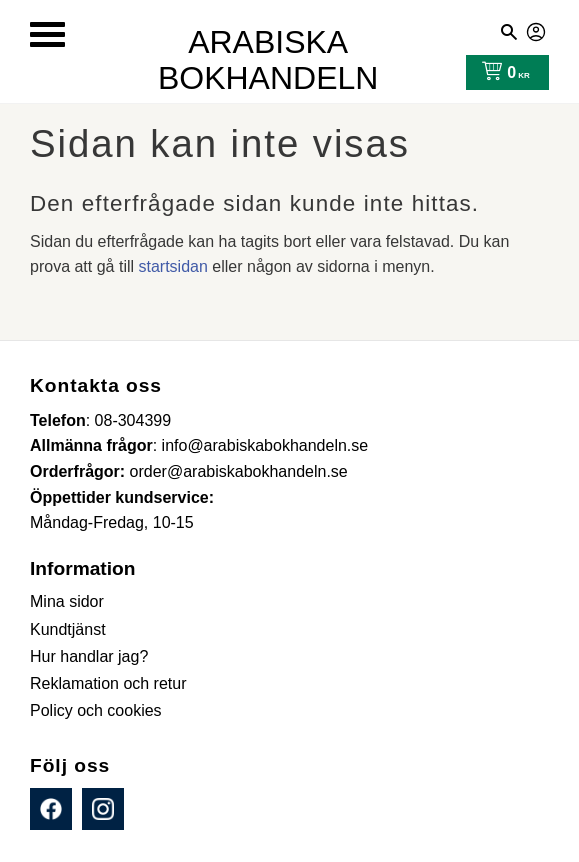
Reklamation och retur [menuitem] (108, 683)
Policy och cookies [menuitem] (96, 710)
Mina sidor (537, 29)
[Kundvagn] (501, 73)
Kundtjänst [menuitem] (68, 629)
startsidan (173, 266)
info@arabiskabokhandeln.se (265, 445)
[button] (47, 34)
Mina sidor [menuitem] (67, 601)
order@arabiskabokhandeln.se (239, 471)
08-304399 (133, 420)
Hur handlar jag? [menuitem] (89, 656)
